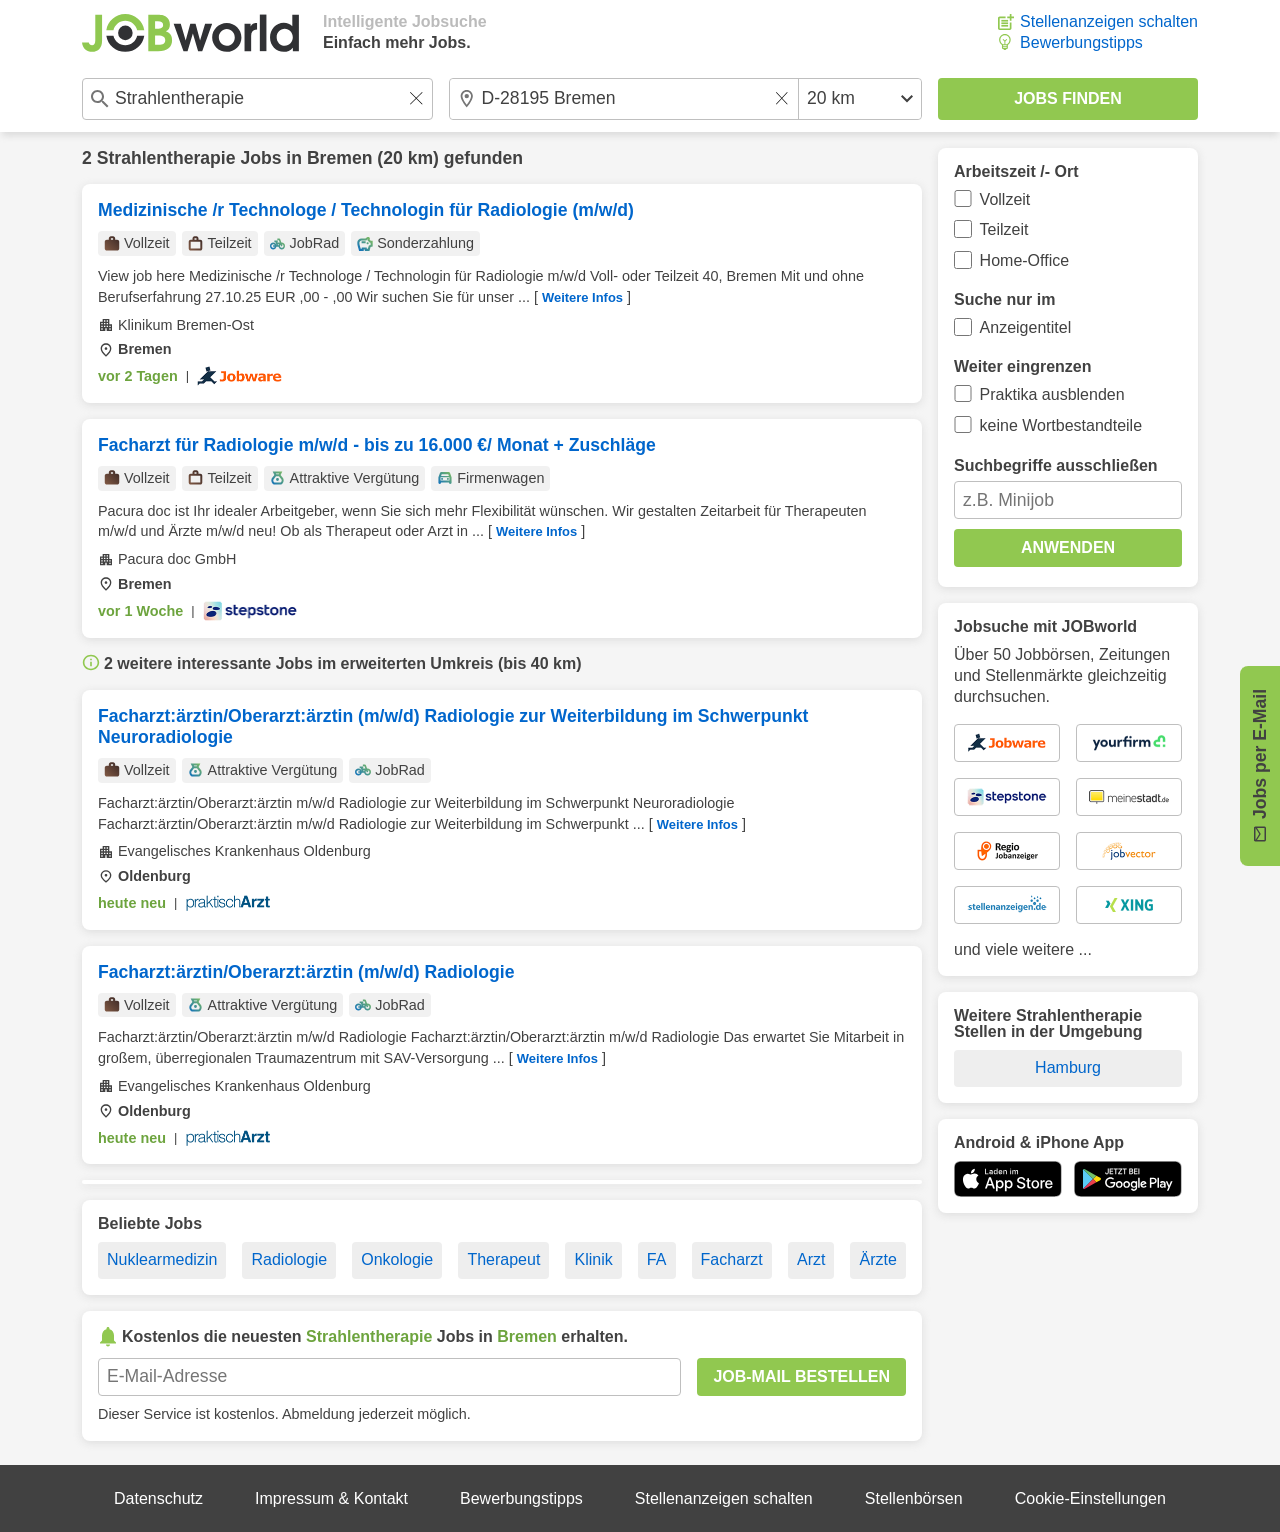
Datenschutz (158, 1498)
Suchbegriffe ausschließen (1056, 465)
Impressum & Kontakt (331, 1498)
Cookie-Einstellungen (1090, 1498)
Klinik (593, 1259)
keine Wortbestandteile (1061, 425)
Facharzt (732, 1259)
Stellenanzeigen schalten (1109, 21)
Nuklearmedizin (162, 1259)
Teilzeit (1004, 229)
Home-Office (1025, 260)
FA (657, 1259)
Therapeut (503, 1259)
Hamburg (1068, 1067)
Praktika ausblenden (1052, 394)
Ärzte (878, 1259)
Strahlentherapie (166, 158)
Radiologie (289, 1259)
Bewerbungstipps (1081, 42)
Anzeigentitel (1026, 327)
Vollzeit (1005, 199)
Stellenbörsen (914, 1498)
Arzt (811, 1259)
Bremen (340, 158)
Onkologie (397, 1259)
